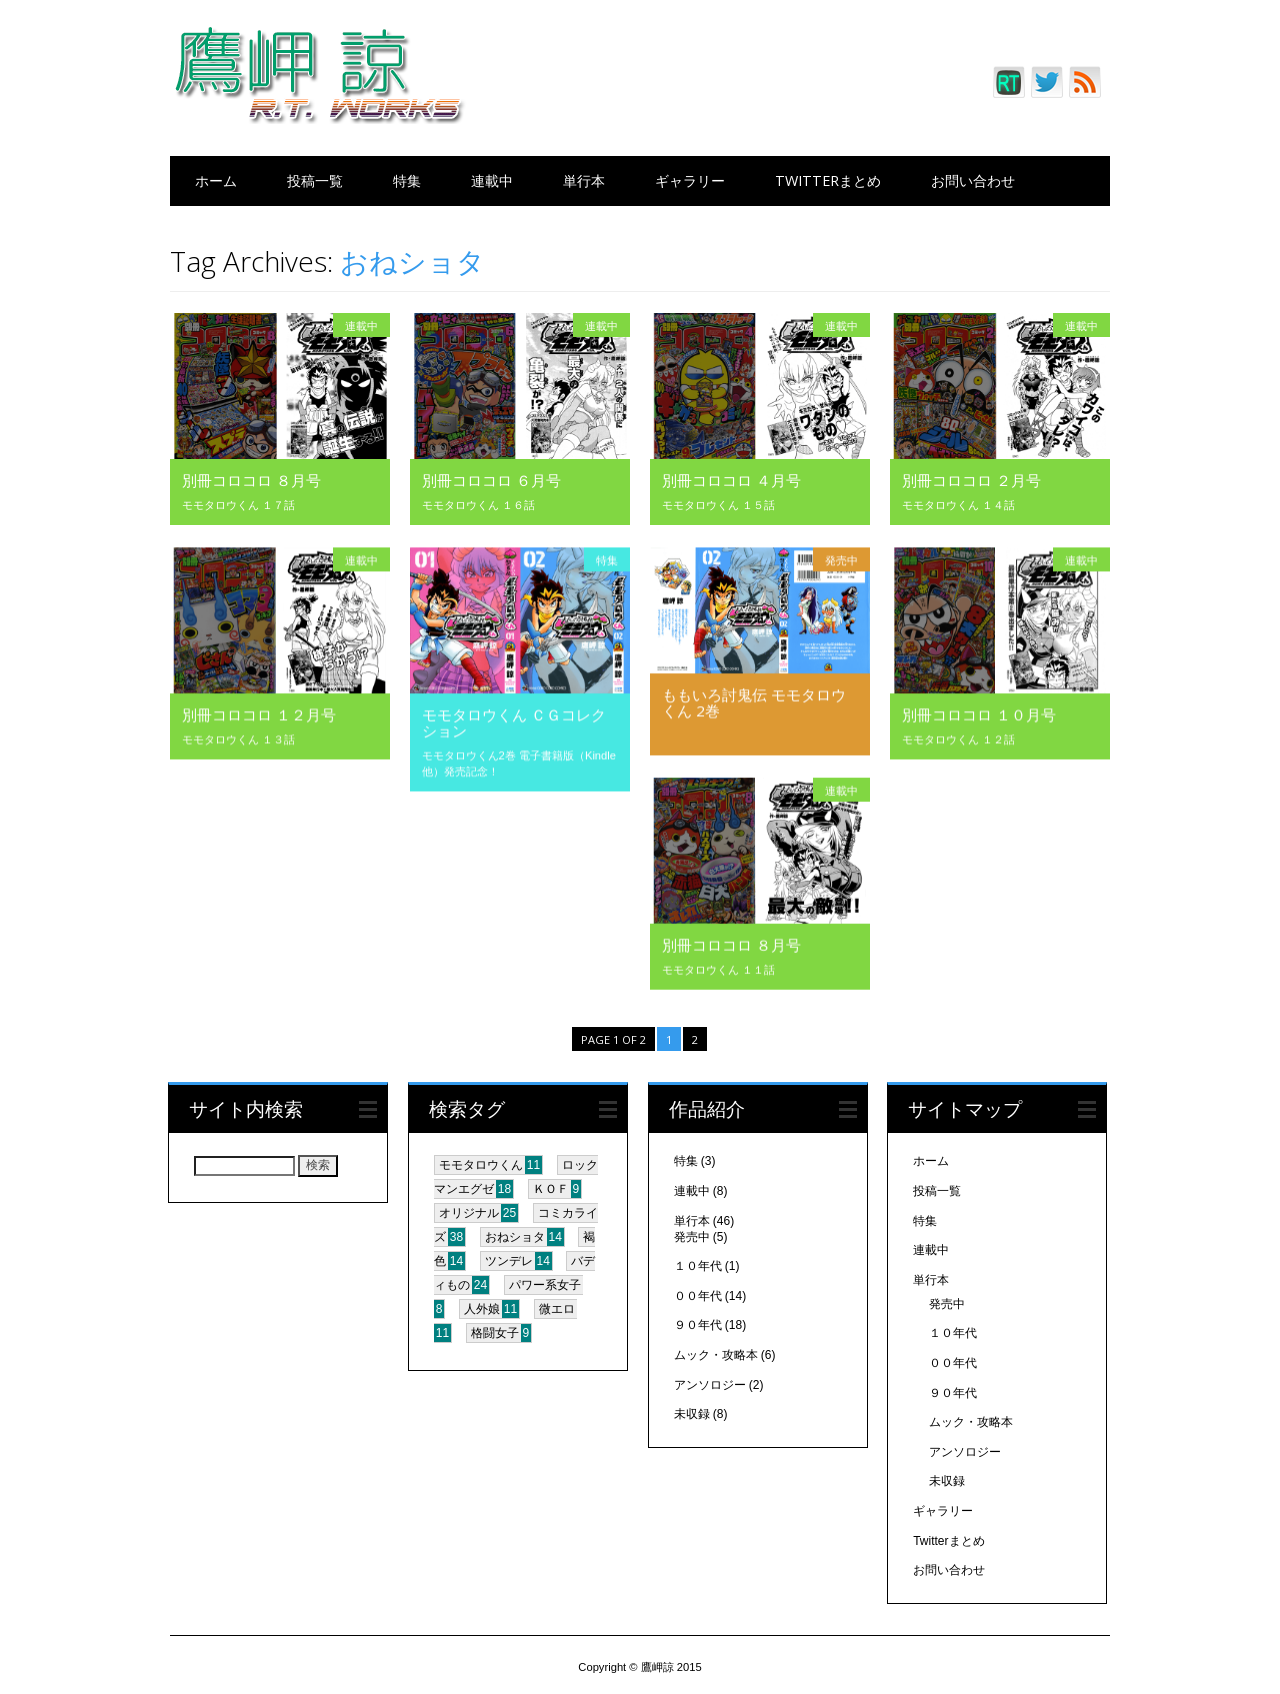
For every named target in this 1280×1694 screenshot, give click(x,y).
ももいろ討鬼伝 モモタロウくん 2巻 (754, 702)
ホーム (216, 180)
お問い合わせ (973, 180)
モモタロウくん (481, 1162)
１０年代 (698, 1262)
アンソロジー (710, 1381)
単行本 (584, 180)
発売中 (841, 559)
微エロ (557, 1306)
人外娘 (482, 1306)
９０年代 (698, 1322)
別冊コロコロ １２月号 (259, 714)
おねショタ (515, 1234)
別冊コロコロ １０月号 (979, 714)
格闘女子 (495, 1330)
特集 (407, 180)
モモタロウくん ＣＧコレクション (514, 722)
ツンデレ (509, 1258)
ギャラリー (690, 180)
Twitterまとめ (828, 180)
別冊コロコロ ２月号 (971, 480)
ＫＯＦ (551, 1186)
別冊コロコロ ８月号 (251, 480)
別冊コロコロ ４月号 (731, 480)
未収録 (692, 1410)
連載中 (492, 180)
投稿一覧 (315, 180)
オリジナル (469, 1210)
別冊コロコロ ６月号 (491, 480)
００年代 (698, 1292)
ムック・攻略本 (716, 1351)
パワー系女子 (545, 1282)
